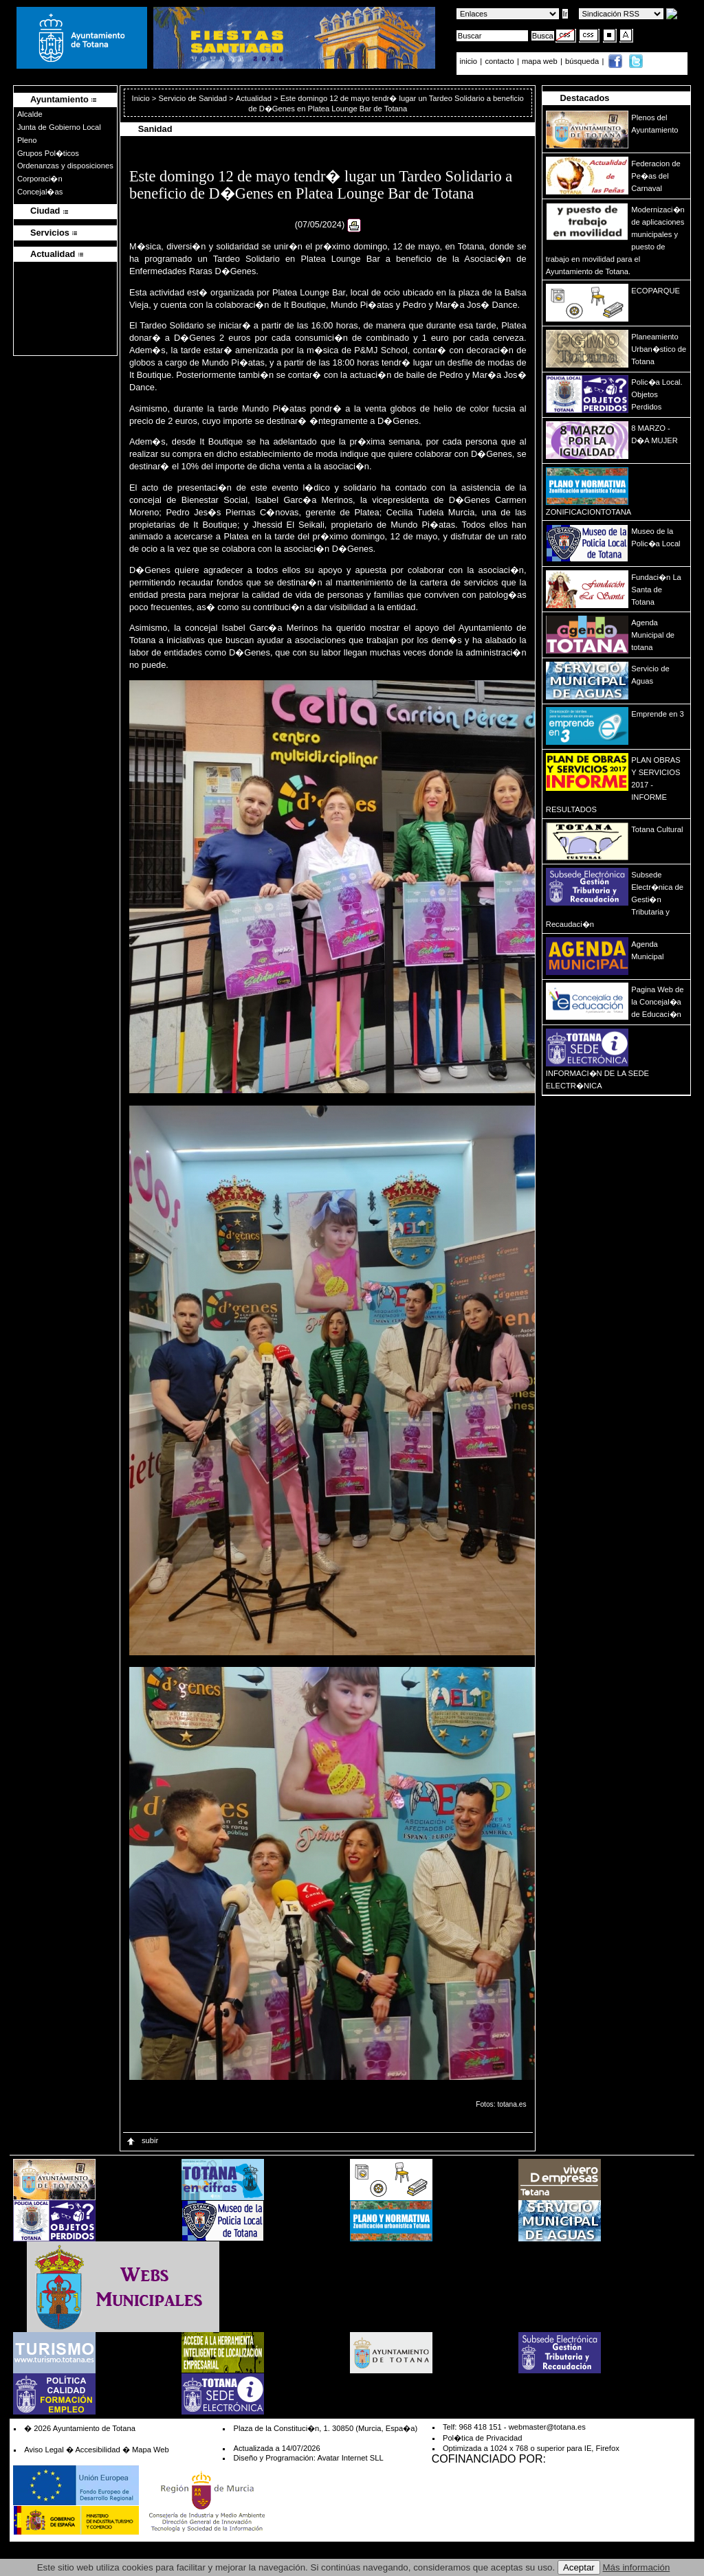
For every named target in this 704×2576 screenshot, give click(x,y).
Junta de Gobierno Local (59, 127)
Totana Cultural (657, 829)
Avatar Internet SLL (350, 2458)
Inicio (142, 98)
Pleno (27, 140)
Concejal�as (40, 192)
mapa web (541, 61)
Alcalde (30, 114)
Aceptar (579, 2567)
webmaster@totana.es (547, 2427)
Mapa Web (150, 2449)
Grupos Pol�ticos (48, 153)
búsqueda (583, 61)
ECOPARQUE (655, 291)
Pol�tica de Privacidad (482, 2438)
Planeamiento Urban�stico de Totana (658, 349)
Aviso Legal (44, 2449)
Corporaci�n (40, 179)
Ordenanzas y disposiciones (65, 165)
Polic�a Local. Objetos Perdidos (656, 394)
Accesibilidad (97, 2449)
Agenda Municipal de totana (652, 634)
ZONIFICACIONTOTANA (589, 512)
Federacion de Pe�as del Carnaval (656, 175)
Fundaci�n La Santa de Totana (656, 589)
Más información (636, 2567)
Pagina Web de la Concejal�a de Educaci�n (657, 1001)
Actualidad (254, 98)
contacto (499, 61)
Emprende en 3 (657, 714)
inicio (470, 61)
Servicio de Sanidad (192, 98)
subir (141, 2140)
